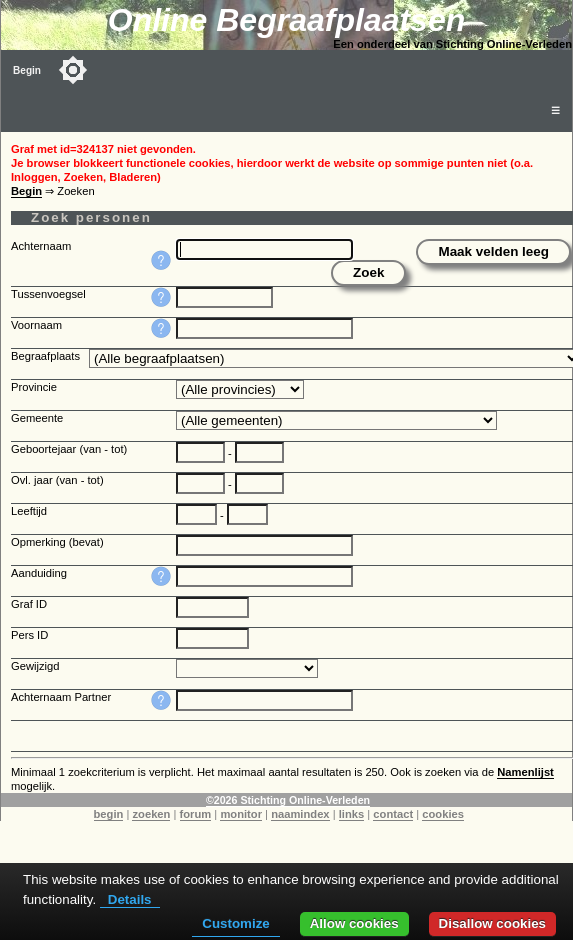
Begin (27, 70)
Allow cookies (354, 923)
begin (109, 814)
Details (130, 899)
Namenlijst (525, 772)
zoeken (151, 814)
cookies (443, 814)
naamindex (300, 814)
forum (196, 814)
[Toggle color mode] (73, 70)
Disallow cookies (492, 923)
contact (393, 814)
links (352, 814)
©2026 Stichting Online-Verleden (288, 800)
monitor (241, 814)
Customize (235, 923)
